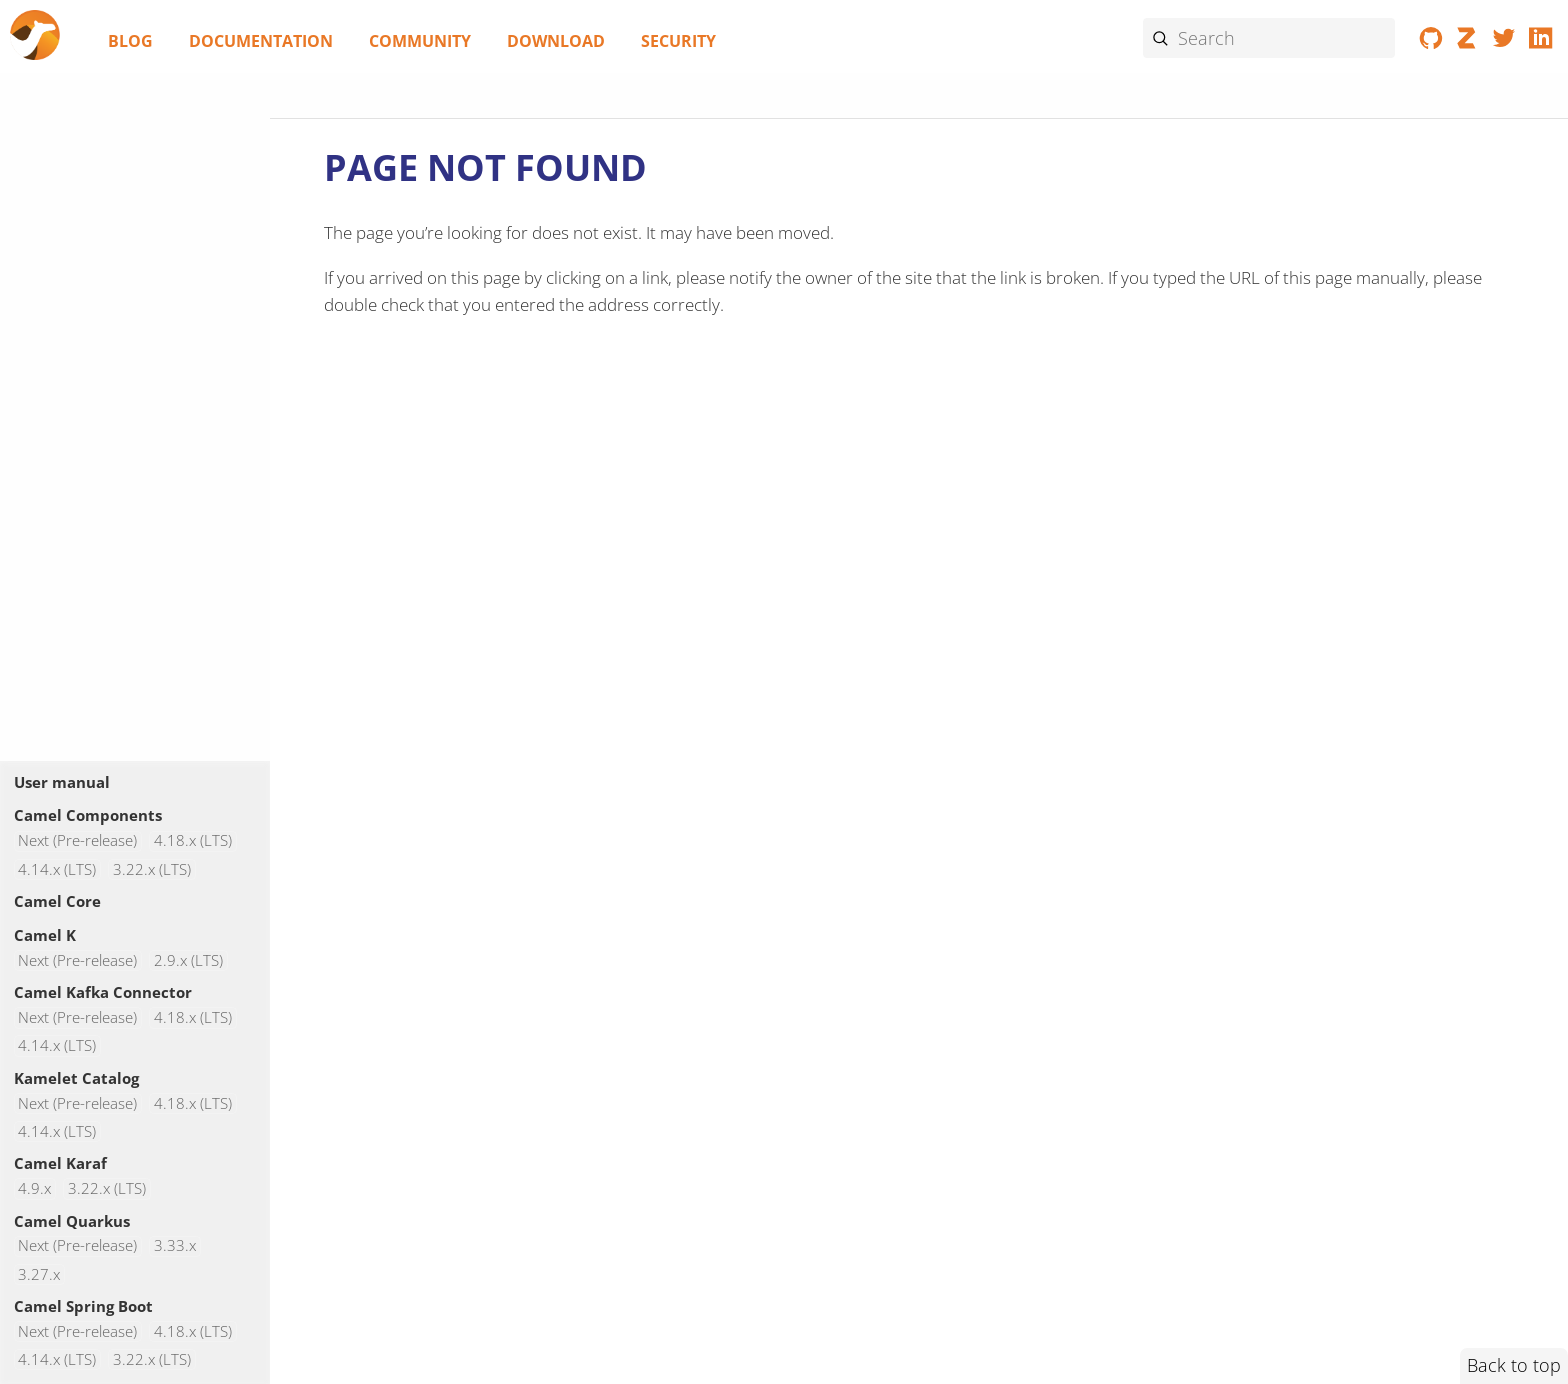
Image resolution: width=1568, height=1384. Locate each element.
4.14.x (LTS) (57, 869)
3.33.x (175, 1246)
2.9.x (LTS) (188, 960)
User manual (62, 782)
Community (420, 41)
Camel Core (57, 901)
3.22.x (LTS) (152, 869)
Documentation (261, 41)
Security (678, 41)
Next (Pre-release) (77, 841)
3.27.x (39, 1274)
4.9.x (34, 1188)
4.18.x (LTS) (193, 841)
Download (556, 41)
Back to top (1514, 1365)
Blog (130, 41)
